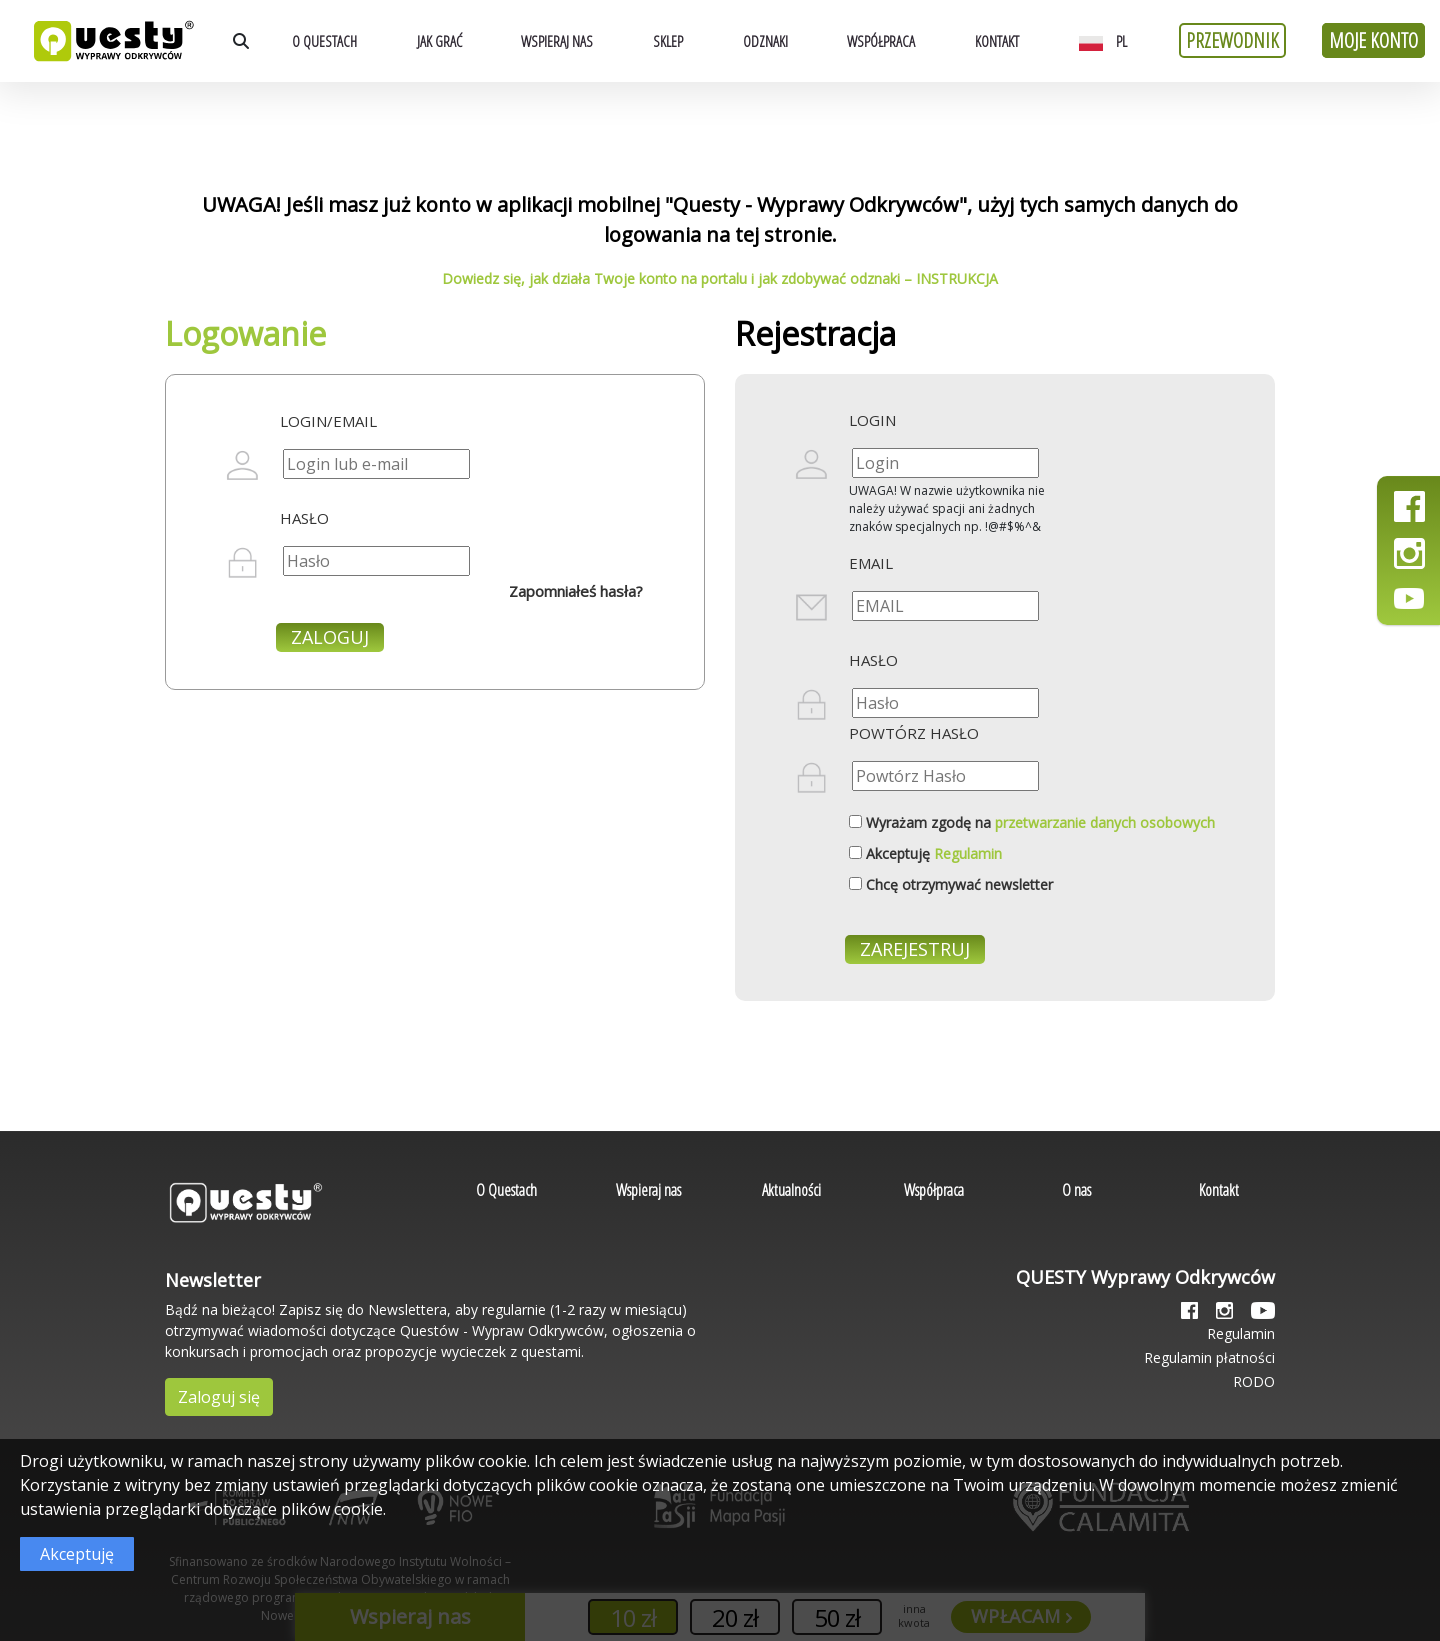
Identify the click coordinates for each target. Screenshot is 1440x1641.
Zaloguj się (219, 1397)
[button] (1108, 41)
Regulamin (968, 853)
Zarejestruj (915, 949)
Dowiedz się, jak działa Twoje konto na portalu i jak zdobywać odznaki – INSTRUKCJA (720, 278)
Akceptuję (934, 853)
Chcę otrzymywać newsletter (959, 884)
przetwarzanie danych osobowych (1105, 822)
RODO (1254, 1381)
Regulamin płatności (1209, 1357)
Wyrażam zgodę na (1040, 822)
